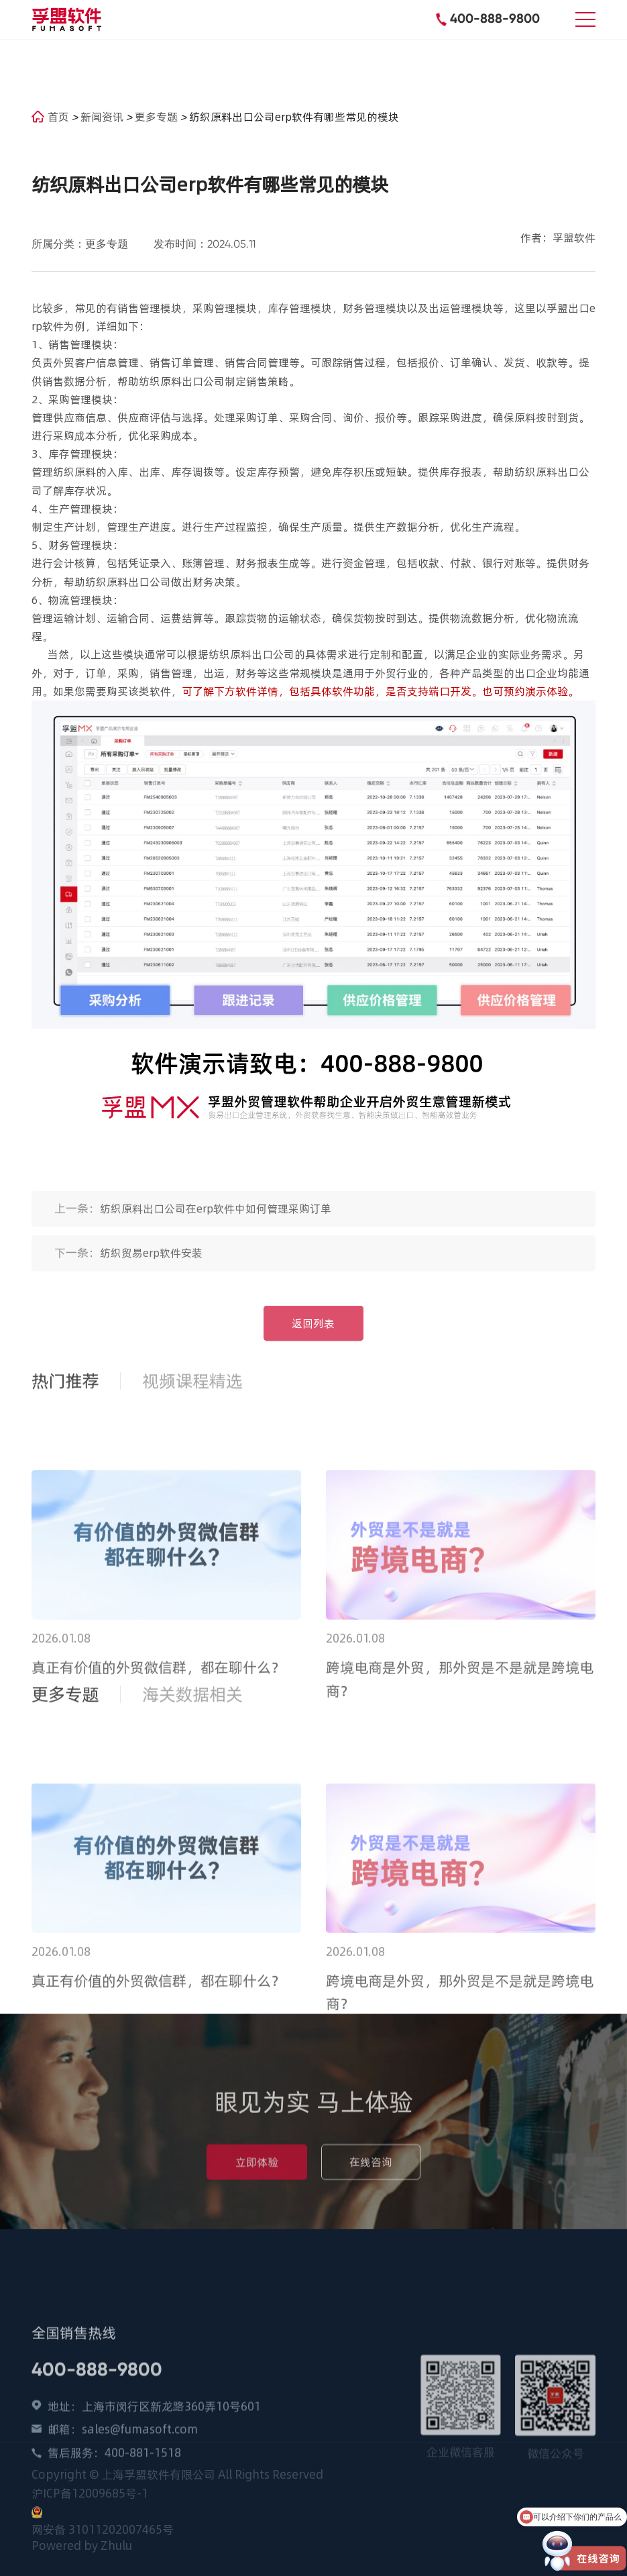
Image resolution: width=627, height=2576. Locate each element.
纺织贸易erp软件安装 (151, 1264)
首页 (50, 116)
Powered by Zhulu (82, 2546)
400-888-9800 (495, 18)
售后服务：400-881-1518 (114, 2512)
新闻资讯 (103, 116)
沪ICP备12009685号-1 (90, 2493)
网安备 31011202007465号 (103, 2530)
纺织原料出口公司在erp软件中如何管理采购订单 (215, 1220)
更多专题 (157, 116)
